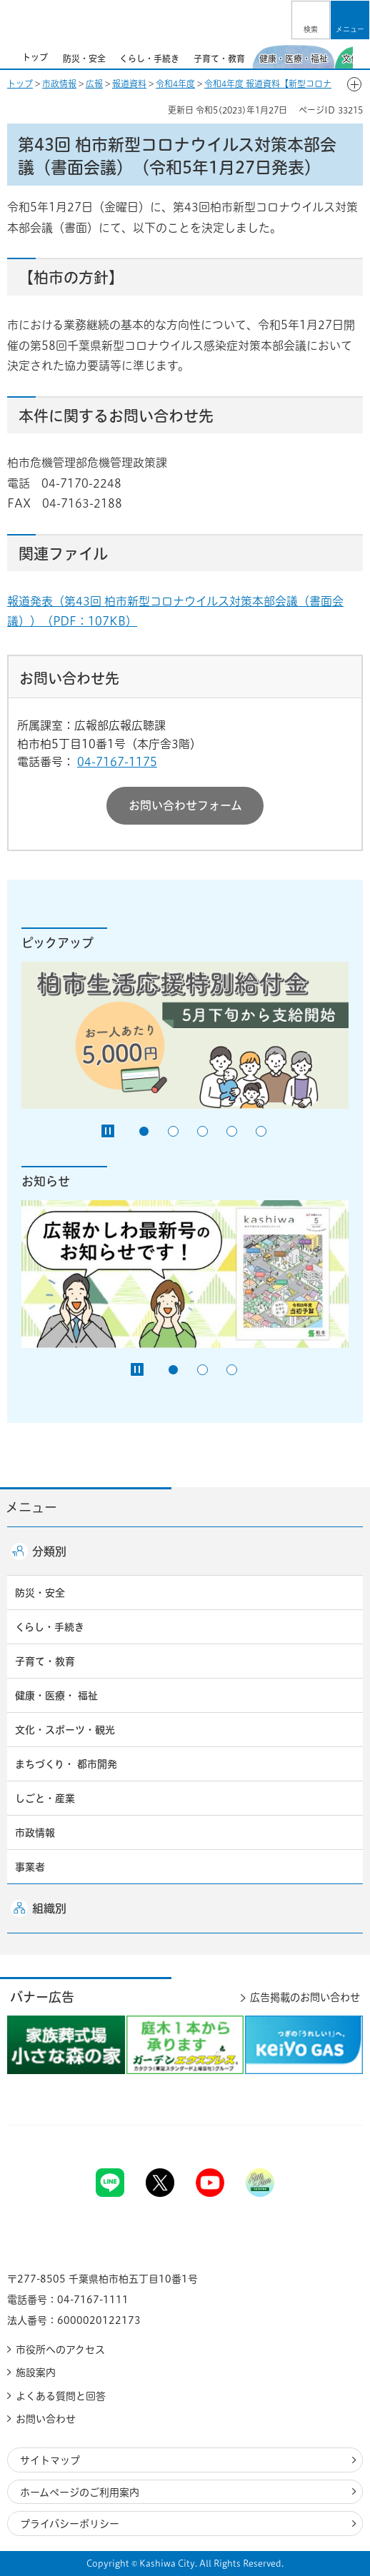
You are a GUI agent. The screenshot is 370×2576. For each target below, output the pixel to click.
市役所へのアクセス (60, 2350)
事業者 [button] (30, 1867)
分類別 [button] (49, 1551)
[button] (310, 20)
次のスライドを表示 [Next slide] (361, 56)
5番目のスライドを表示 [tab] (261, 1131)
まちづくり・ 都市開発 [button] (66, 1764)
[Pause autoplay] (108, 1131)
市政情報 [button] (35, 1833)
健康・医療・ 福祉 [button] (56, 1696)
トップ (20, 83)
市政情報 (59, 83)
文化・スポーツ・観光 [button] (65, 1730)
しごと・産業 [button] (45, 1798)
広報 (94, 83)
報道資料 (129, 83)
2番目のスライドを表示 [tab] (173, 1131)
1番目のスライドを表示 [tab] (144, 1131)
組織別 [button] (49, 1908)
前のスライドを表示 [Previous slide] (8, 56)
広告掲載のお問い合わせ (305, 1997)
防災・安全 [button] (40, 1593)
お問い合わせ (46, 2419)
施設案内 (36, 2373)
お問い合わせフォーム (185, 805)
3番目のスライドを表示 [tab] (202, 1131)
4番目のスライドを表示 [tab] (231, 1131)
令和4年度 (175, 83)
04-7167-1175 (117, 762)
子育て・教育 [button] (45, 1661)
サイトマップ (50, 2460)
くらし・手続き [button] (49, 1627)
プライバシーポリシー (69, 2524)
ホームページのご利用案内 (79, 2492)
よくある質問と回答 (61, 2396)
